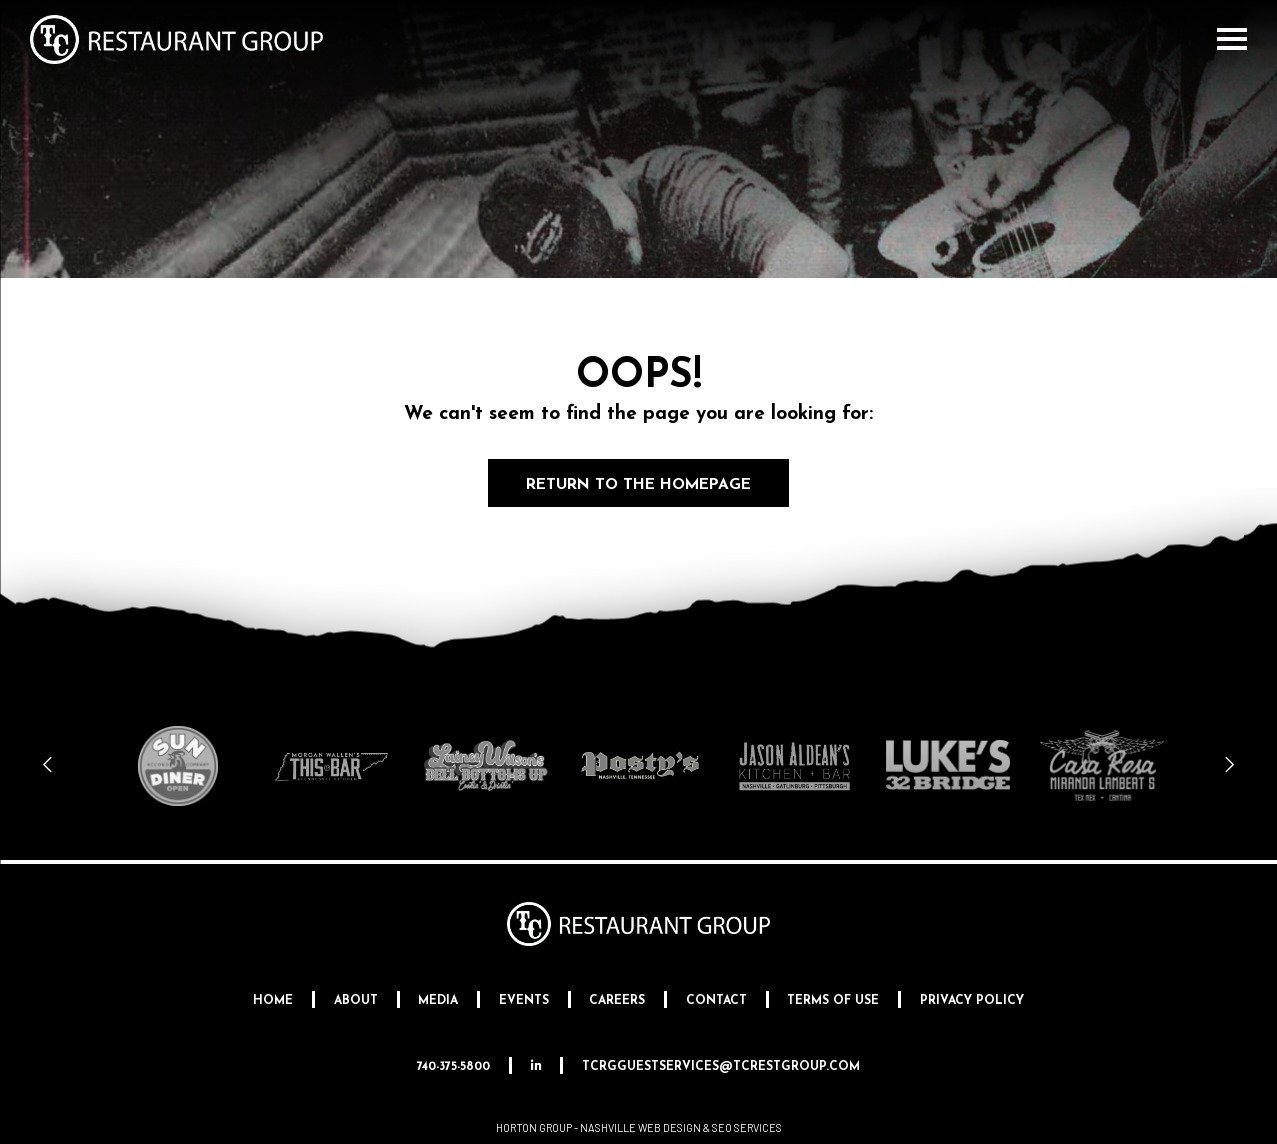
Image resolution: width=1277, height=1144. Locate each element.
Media (438, 1001)
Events (524, 1001)
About (356, 1001)
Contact (716, 1001)
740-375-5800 (453, 1067)
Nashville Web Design (640, 1127)
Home (273, 1001)
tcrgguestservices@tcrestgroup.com (721, 1067)
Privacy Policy (972, 1001)
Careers (617, 1001)
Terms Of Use (833, 1001)
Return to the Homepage (639, 485)
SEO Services (747, 1127)
